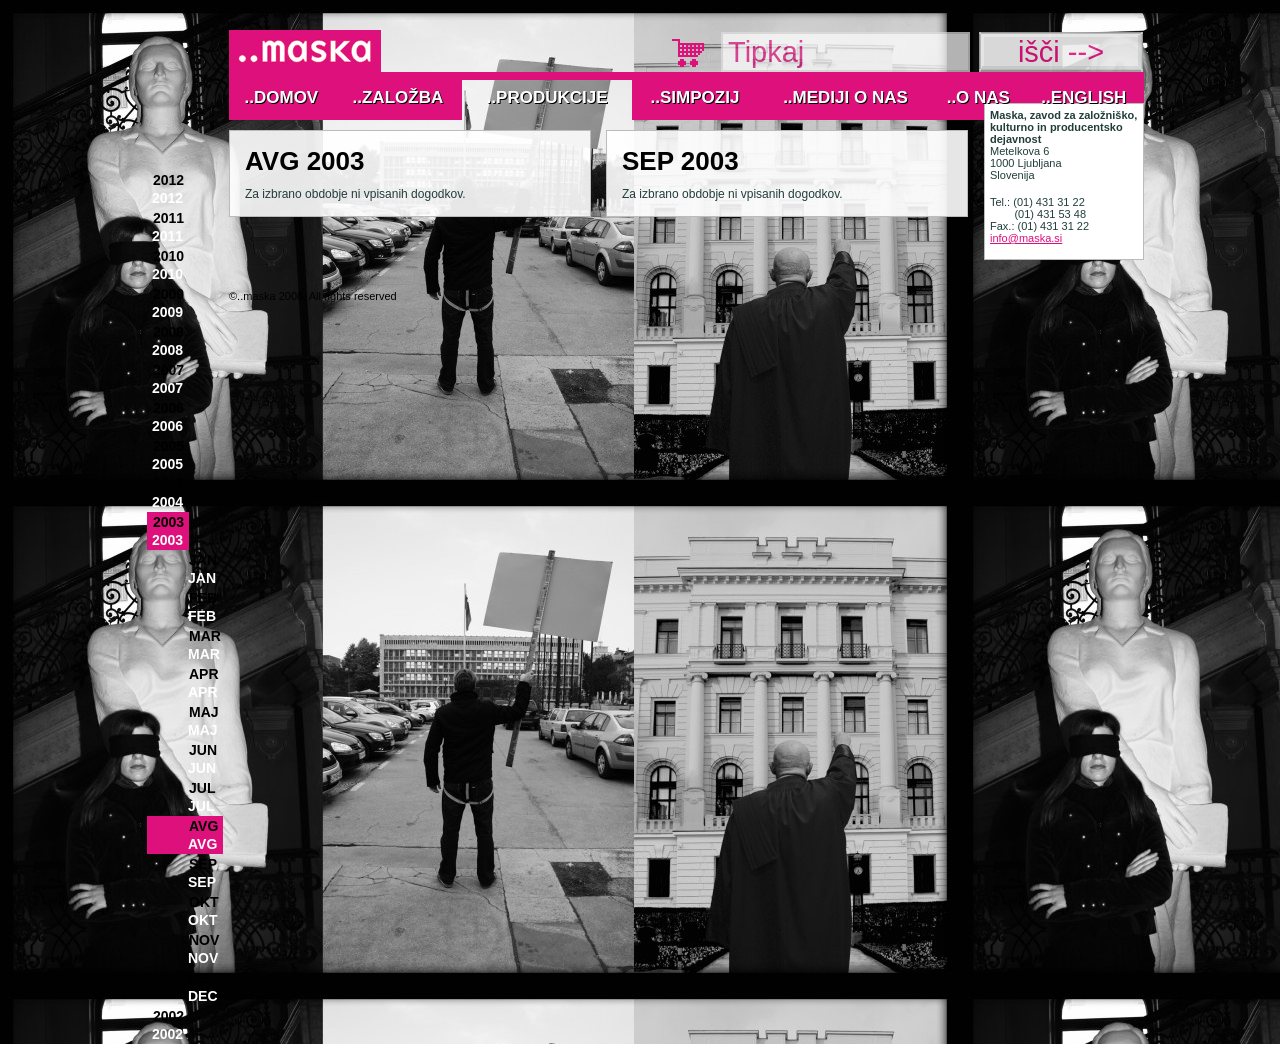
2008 (168, 332)
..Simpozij (695, 97)
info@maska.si (1026, 238)
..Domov (282, 97)
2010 (168, 256)
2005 (168, 446)
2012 (168, 180)
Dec (204, 978)
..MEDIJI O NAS (845, 97)
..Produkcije (547, 97)
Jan (203, 560)
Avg (203, 826)
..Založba (398, 97)
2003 (168, 522)
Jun (203, 750)
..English (1083, 97)
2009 (168, 294)
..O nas (978, 97)
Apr (204, 674)
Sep (203, 864)
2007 (168, 370)
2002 (168, 1016)
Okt (204, 902)
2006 (168, 408)
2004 (168, 484)
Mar (205, 636)
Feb (203, 598)
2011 (168, 218)
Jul (202, 788)
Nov (204, 940)
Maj (204, 712)
